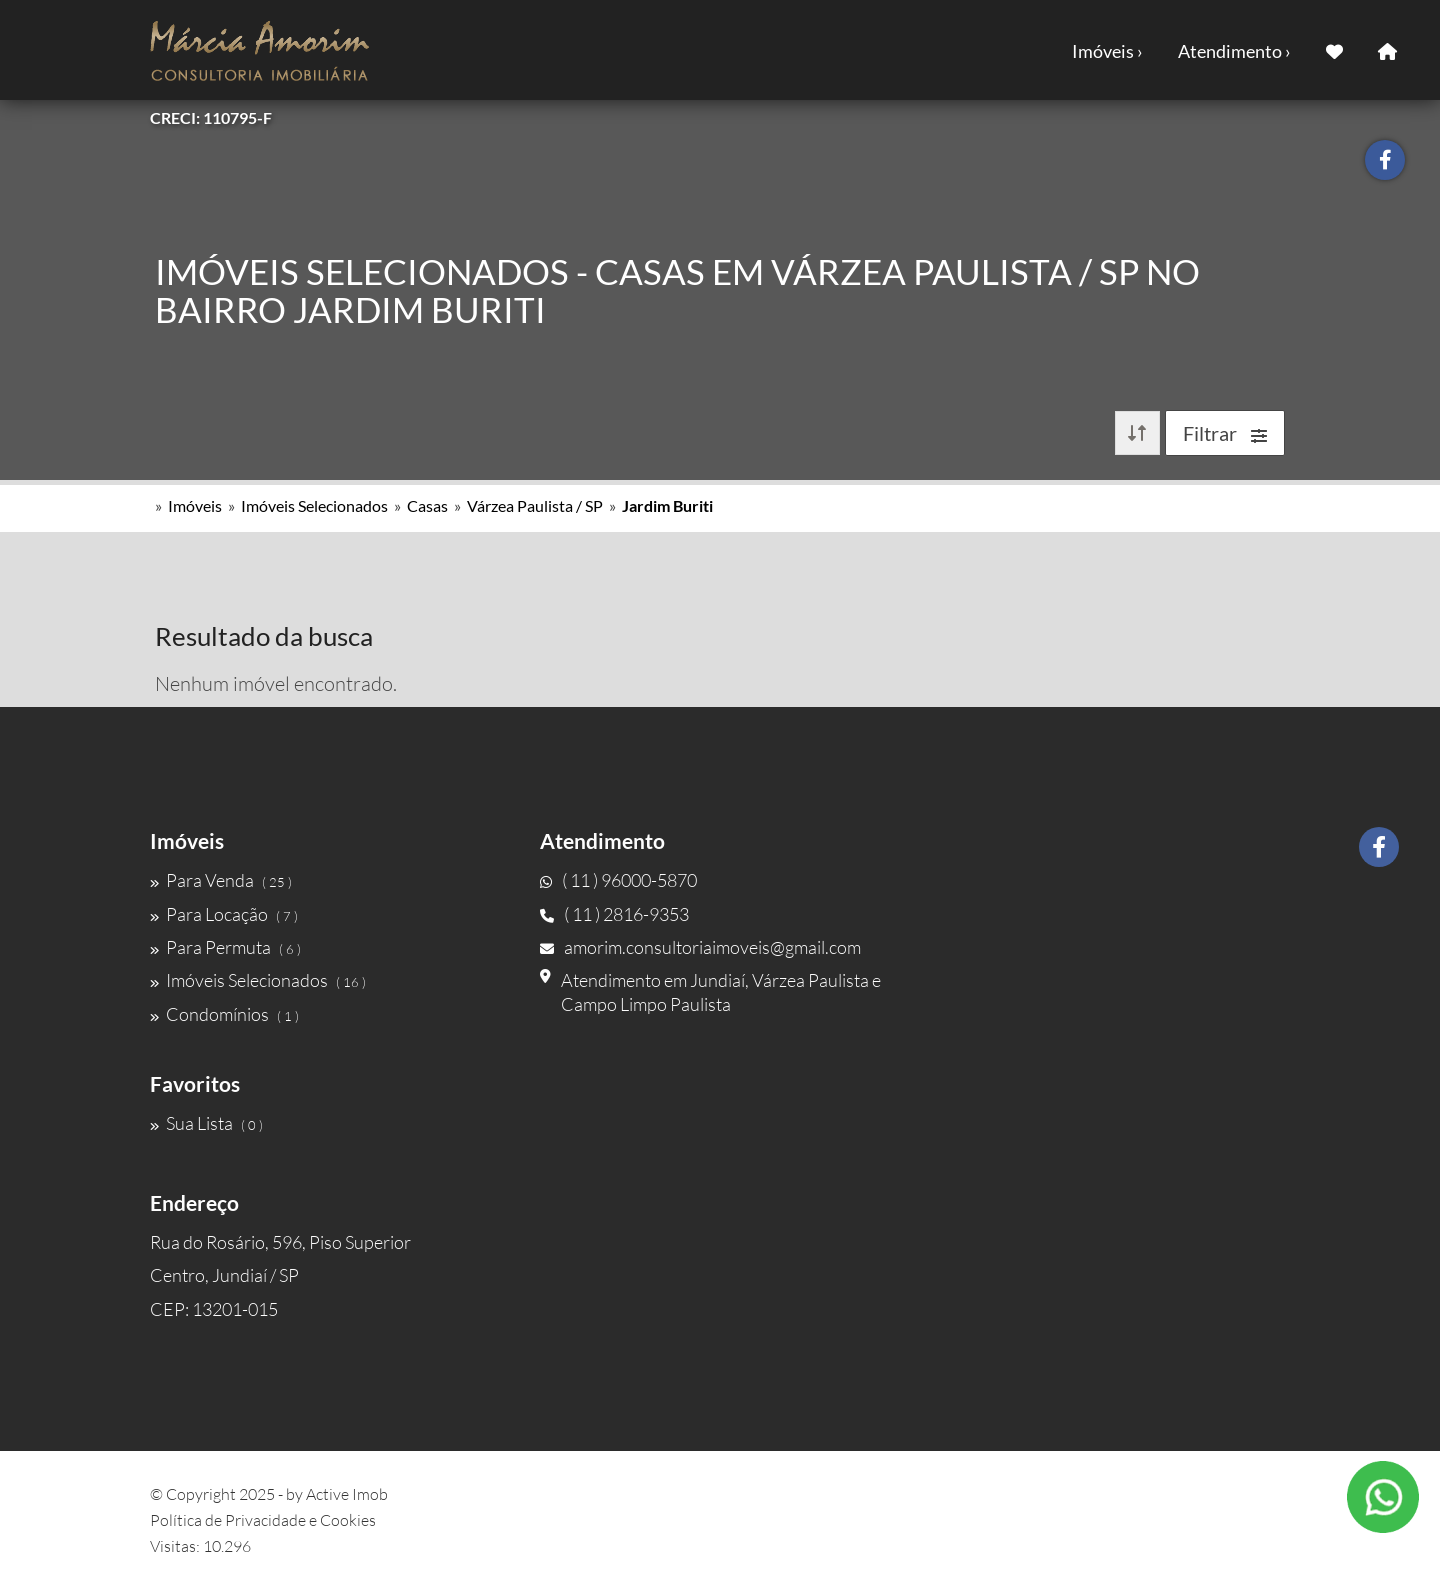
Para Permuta (225, 947)
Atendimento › (1234, 51)
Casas (427, 505)
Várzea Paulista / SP (535, 505)
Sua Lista (206, 1123)
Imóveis (195, 505)
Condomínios (224, 1014)
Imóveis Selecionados (314, 505)
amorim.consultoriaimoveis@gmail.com (700, 947)
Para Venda (221, 880)
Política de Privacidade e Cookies (263, 1520)
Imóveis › (1107, 51)
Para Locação (224, 914)
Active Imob (347, 1494)
